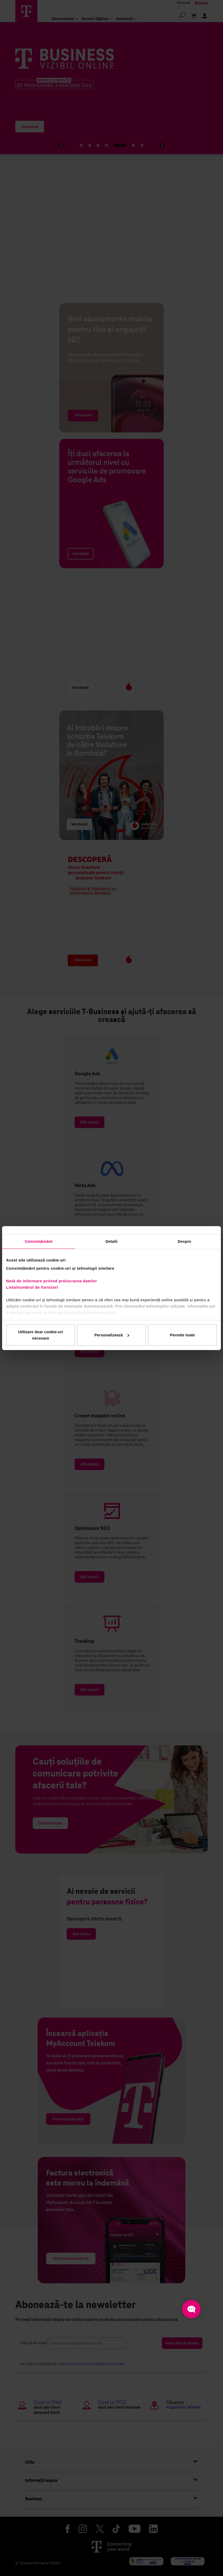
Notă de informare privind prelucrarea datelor (51, 1281)
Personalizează (111, 1335)
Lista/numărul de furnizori (33, 1287)
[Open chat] (191, 2309)
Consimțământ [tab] (38, 1241)
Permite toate (182, 1335)
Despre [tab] (184, 1241)
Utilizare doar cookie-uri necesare (40, 1335)
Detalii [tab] (111, 1241)
